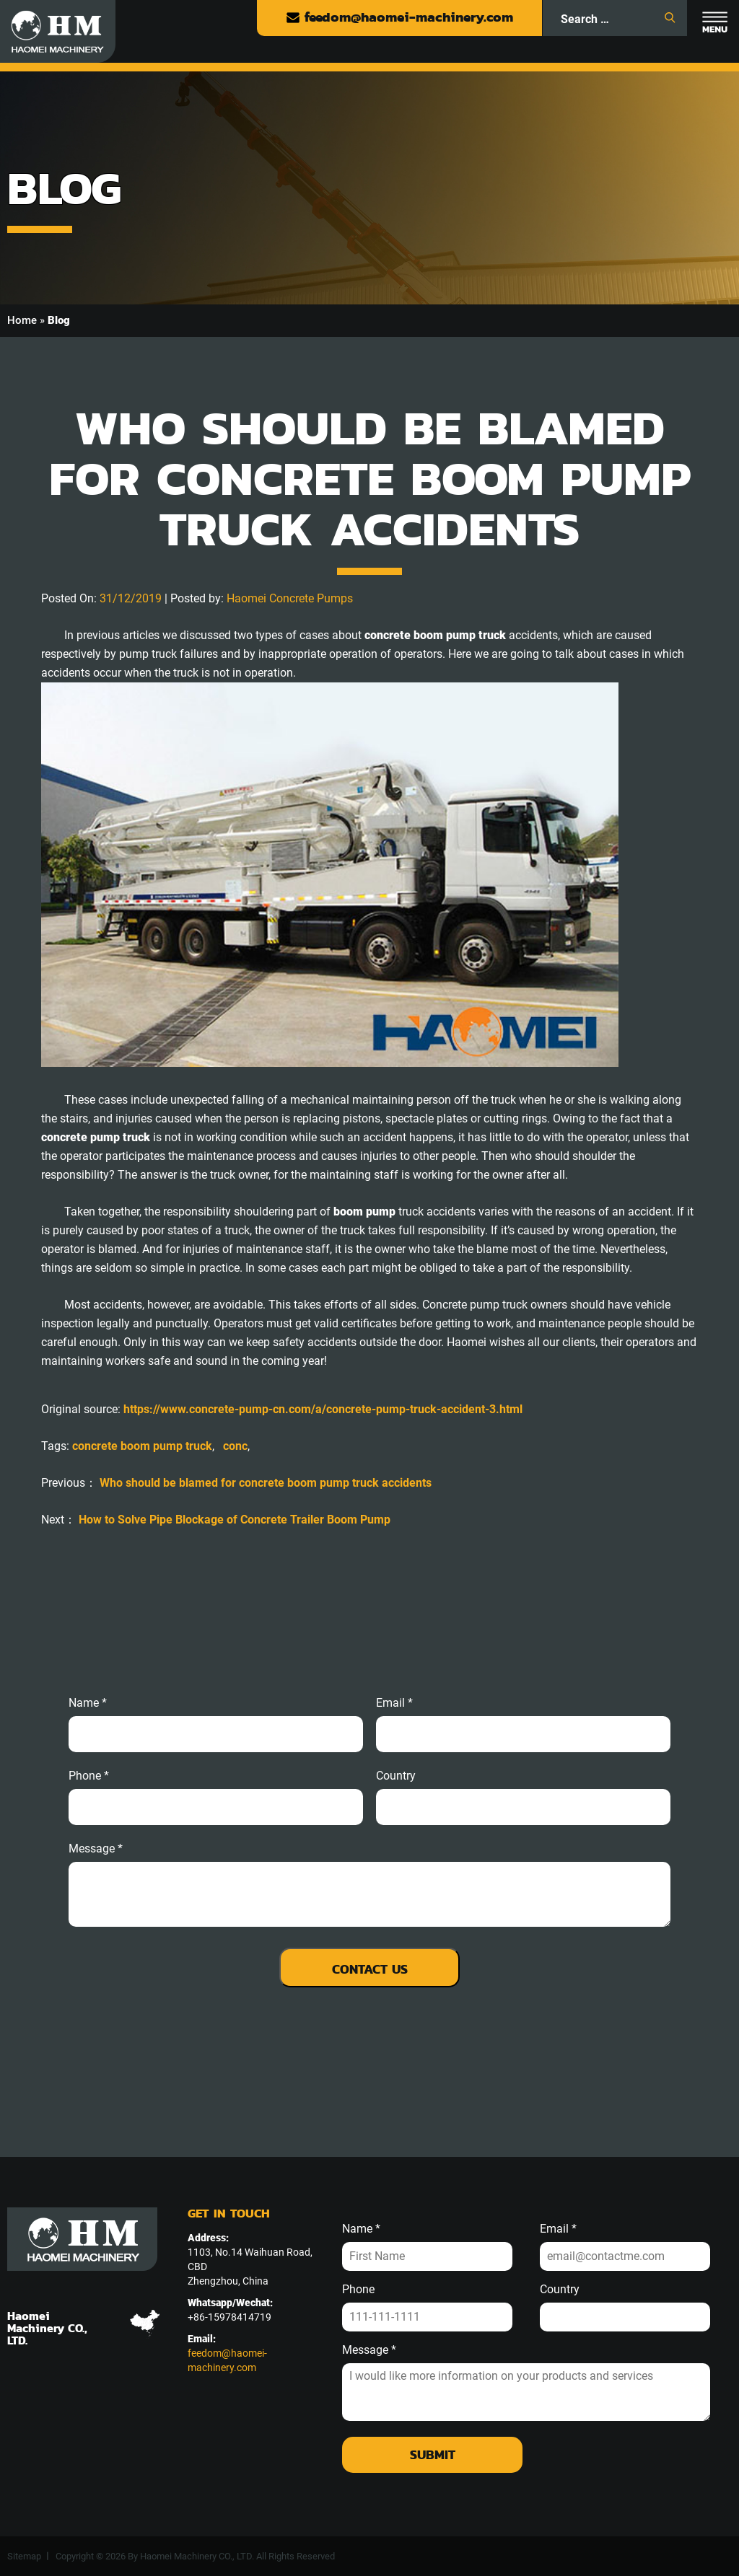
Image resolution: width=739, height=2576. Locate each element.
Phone (358, 2289)
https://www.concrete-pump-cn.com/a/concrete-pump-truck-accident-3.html (322, 1409)
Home (22, 320)
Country (396, 1776)
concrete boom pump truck (142, 1446)
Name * (88, 1703)
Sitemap (24, 2556)
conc (235, 1446)
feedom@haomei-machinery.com (399, 16)
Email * (558, 2229)
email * (394, 1703)
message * (96, 1849)
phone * (89, 1776)
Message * (369, 2350)
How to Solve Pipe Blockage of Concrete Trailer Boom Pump (234, 1519)
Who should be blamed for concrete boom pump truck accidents (266, 1483)
